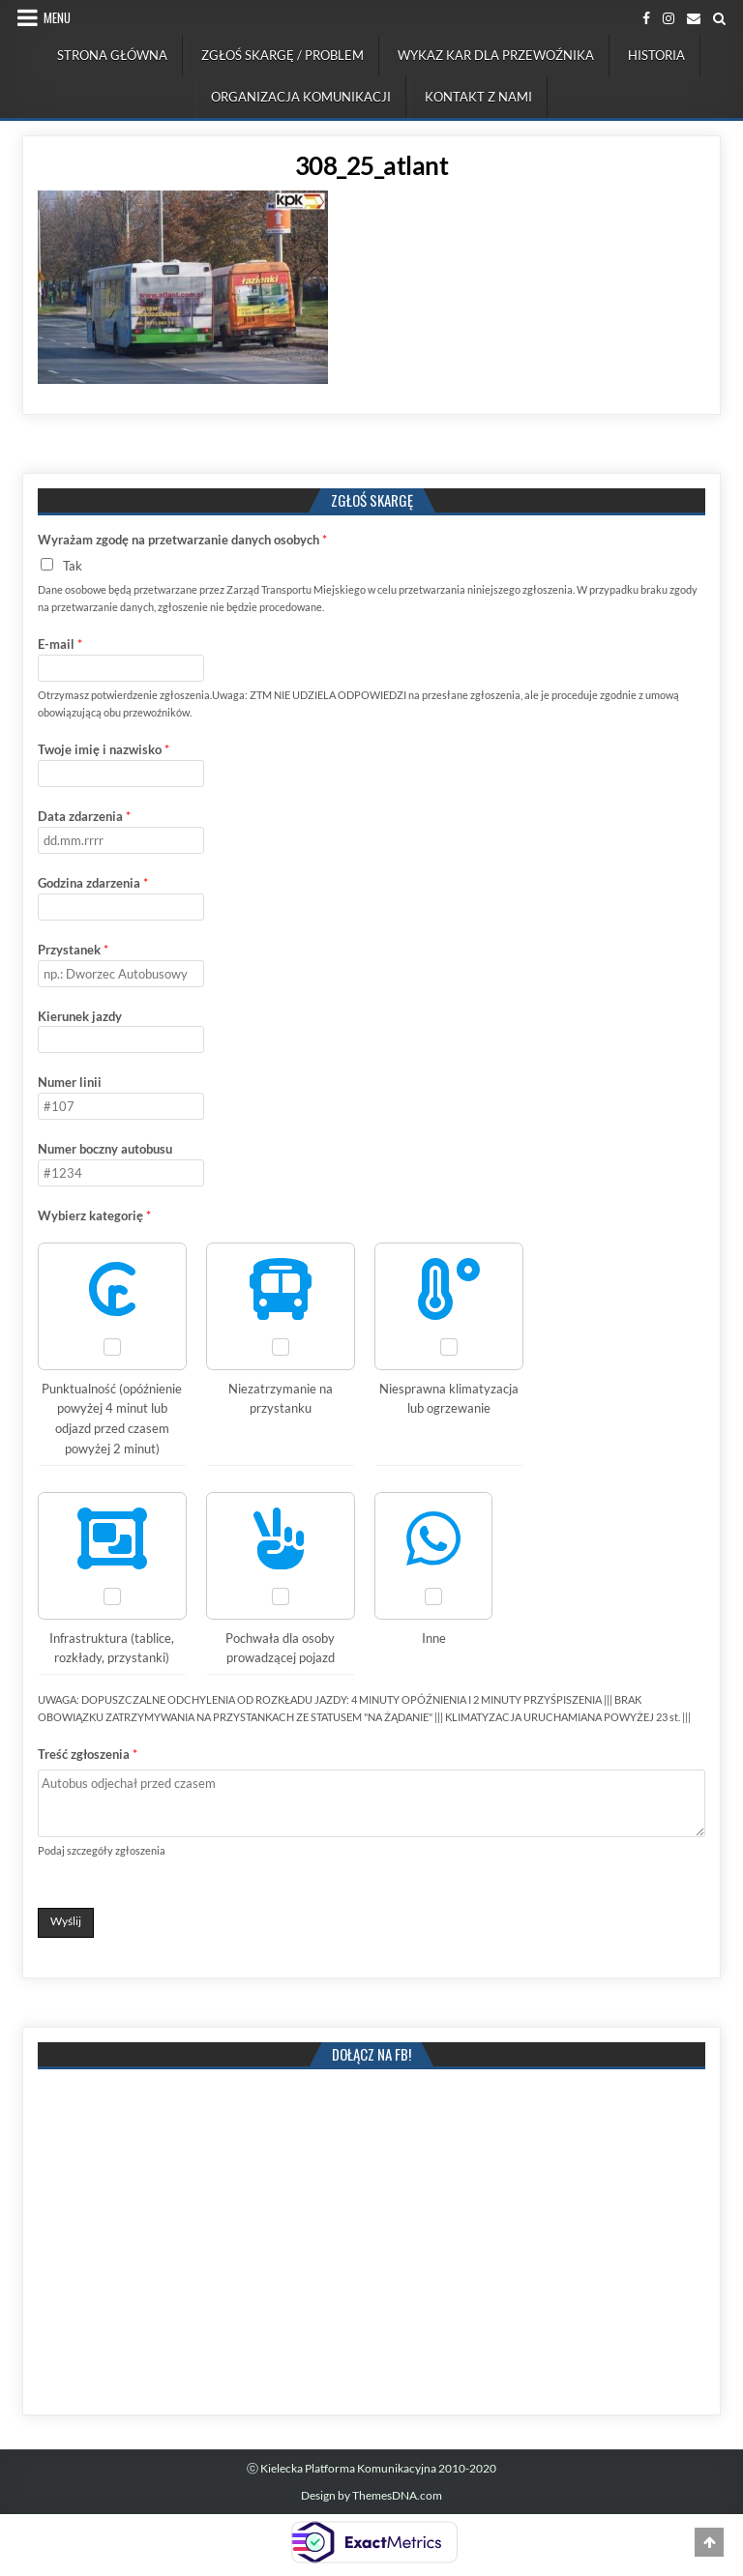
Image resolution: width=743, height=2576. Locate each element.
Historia (656, 55)
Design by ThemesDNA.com (371, 2495)
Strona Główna (112, 55)
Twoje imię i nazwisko (103, 749)
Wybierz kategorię (94, 1215)
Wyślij (65, 1921)
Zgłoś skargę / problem (282, 55)
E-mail (60, 644)
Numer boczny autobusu (105, 1148)
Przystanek (73, 949)
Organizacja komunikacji (301, 96)
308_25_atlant (372, 165)
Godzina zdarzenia (93, 883)
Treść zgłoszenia (87, 1754)
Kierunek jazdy (80, 1016)
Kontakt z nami (478, 96)
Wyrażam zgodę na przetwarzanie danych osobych (182, 539)
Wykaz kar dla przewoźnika (496, 55)
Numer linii (70, 1082)
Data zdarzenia (84, 816)
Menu (57, 17)
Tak (72, 565)
